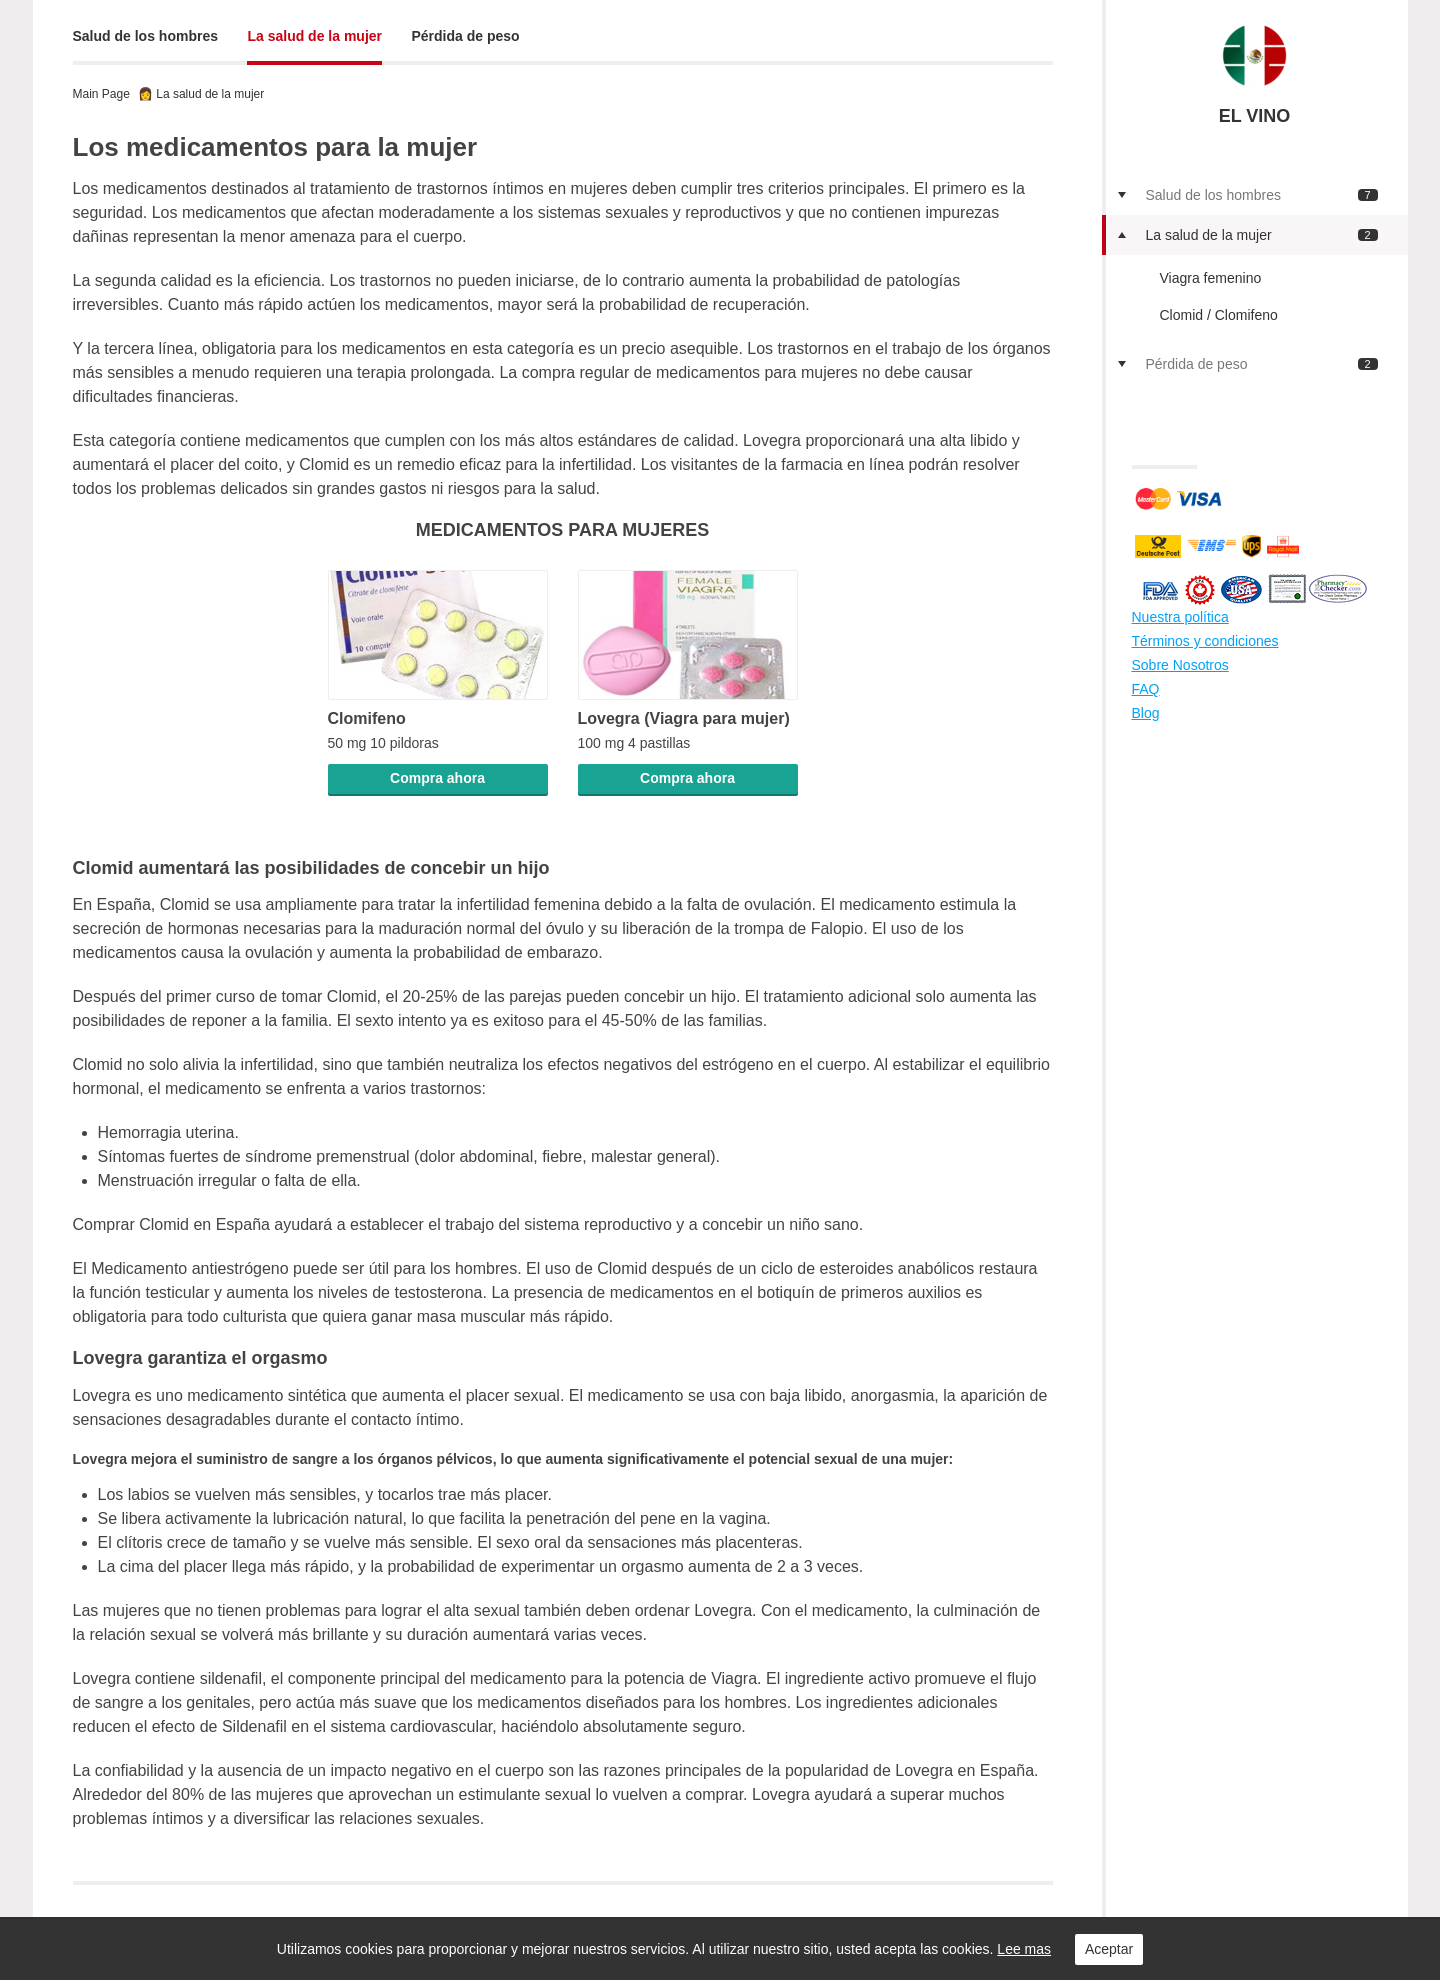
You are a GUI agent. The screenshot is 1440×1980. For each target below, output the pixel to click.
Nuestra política (1180, 617)
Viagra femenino (1211, 278)
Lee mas (1024, 1949)
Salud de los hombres (145, 36)
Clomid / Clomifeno (1219, 315)
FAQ (1146, 689)
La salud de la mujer (314, 36)
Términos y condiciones (1205, 641)
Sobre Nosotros (1180, 665)
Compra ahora (437, 778)
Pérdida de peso (466, 36)
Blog (1146, 713)
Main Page (101, 94)
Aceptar (1109, 1949)
